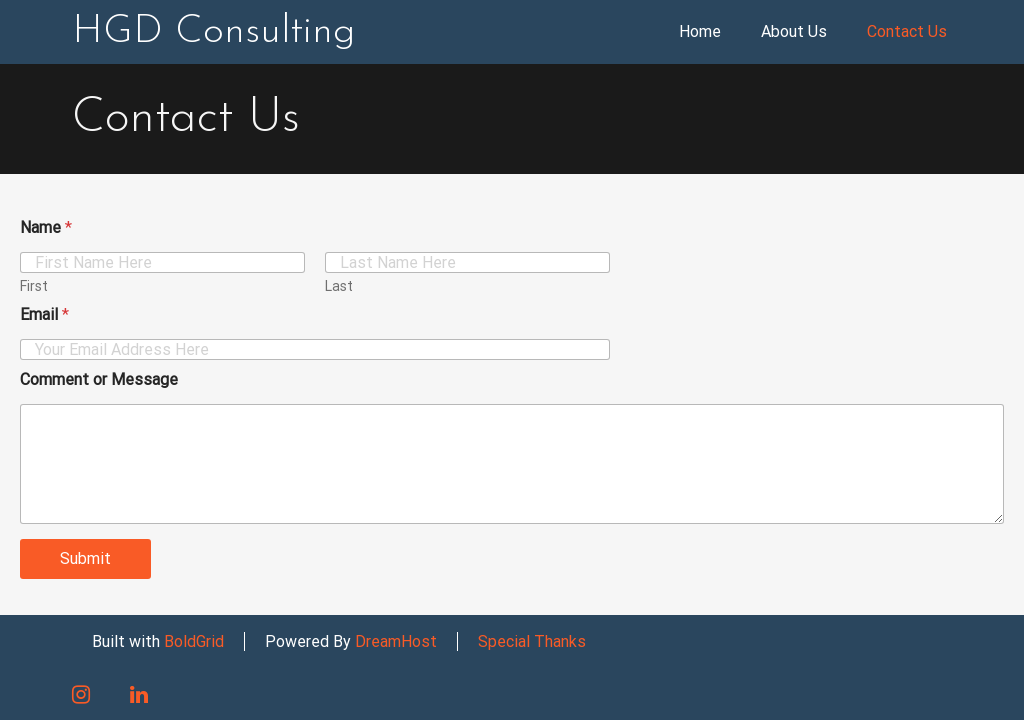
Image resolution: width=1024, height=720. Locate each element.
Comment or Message (99, 379)
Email (44, 314)
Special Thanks (532, 641)
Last (339, 286)
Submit (85, 558)
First (34, 286)
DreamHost (396, 641)
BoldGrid (194, 641)
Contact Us (907, 31)
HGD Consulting (213, 32)
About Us (794, 31)
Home (700, 31)
